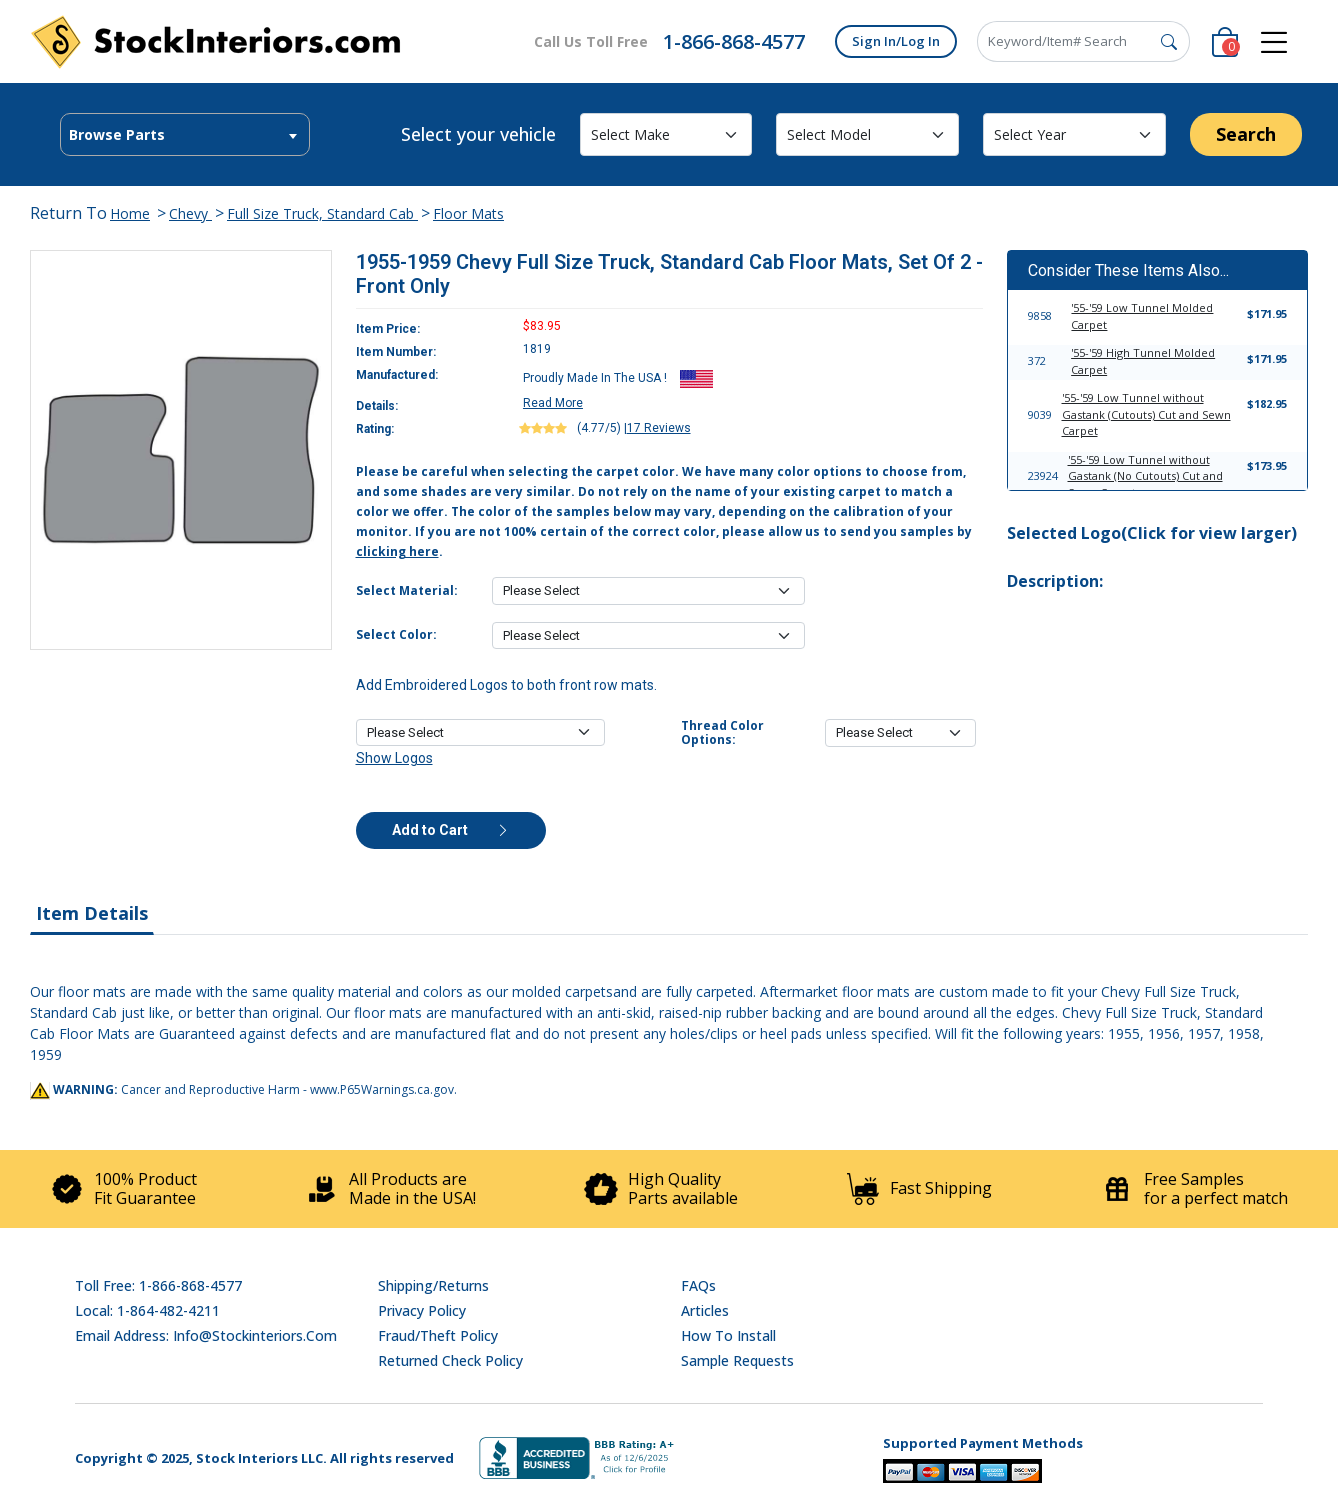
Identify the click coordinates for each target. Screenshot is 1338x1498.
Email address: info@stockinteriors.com (206, 1335)
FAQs (698, 1285)
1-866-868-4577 (734, 41)
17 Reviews (659, 428)
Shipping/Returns (433, 1285)
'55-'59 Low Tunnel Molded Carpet (1142, 316)
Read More (553, 403)
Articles (705, 1310)
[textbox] (185, 135)
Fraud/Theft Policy (438, 1335)
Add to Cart (451, 830)
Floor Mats (468, 213)
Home (130, 213)
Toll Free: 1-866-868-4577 (158, 1285)
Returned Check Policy (450, 1360)
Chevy (190, 213)
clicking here (397, 551)
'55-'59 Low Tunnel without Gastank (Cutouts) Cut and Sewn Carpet (1146, 414)
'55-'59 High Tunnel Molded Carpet (1143, 361)
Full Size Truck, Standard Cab (322, 213)
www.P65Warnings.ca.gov (382, 1089)
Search (1246, 134)
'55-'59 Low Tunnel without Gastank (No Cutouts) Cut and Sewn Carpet (1145, 476)
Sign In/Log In (896, 41)
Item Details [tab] (92, 913)
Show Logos (394, 758)
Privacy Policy (422, 1310)
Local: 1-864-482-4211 (147, 1310)
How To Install (728, 1335)
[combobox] (185, 134)
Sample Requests (737, 1360)
